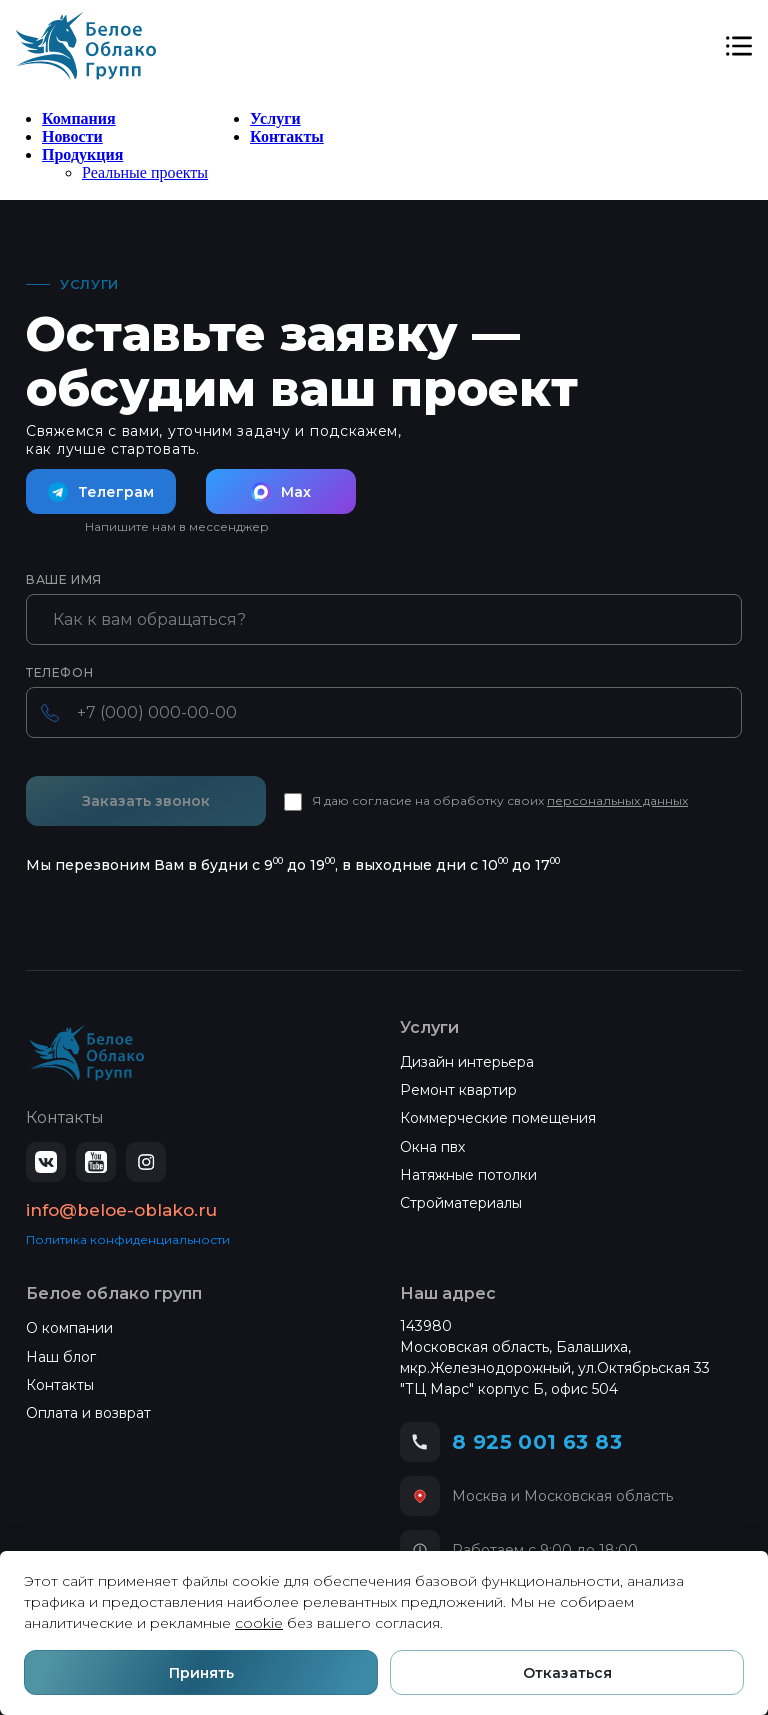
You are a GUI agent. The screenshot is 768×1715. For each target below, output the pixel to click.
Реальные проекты (145, 172)
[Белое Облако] (86, 46)
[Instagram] (146, 1162)
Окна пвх (432, 1147)
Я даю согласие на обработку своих (500, 800)
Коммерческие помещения (498, 1118)
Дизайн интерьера (467, 1062)
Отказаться (567, 1673)
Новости (72, 136)
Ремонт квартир (458, 1090)
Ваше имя (64, 580)
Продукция (82, 154)
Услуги (275, 118)
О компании (69, 1328)
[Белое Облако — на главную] (87, 1053)
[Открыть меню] (739, 46)
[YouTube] (96, 1162)
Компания (79, 118)
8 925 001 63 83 (537, 1442)
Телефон (59, 673)
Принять (201, 1673)
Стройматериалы (461, 1203)
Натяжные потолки (468, 1175)
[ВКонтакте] (46, 1162)
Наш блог (61, 1357)
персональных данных (617, 800)
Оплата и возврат (88, 1413)
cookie (259, 1623)
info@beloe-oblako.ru (121, 1210)
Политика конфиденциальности (128, 1239)
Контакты (287, 136)
